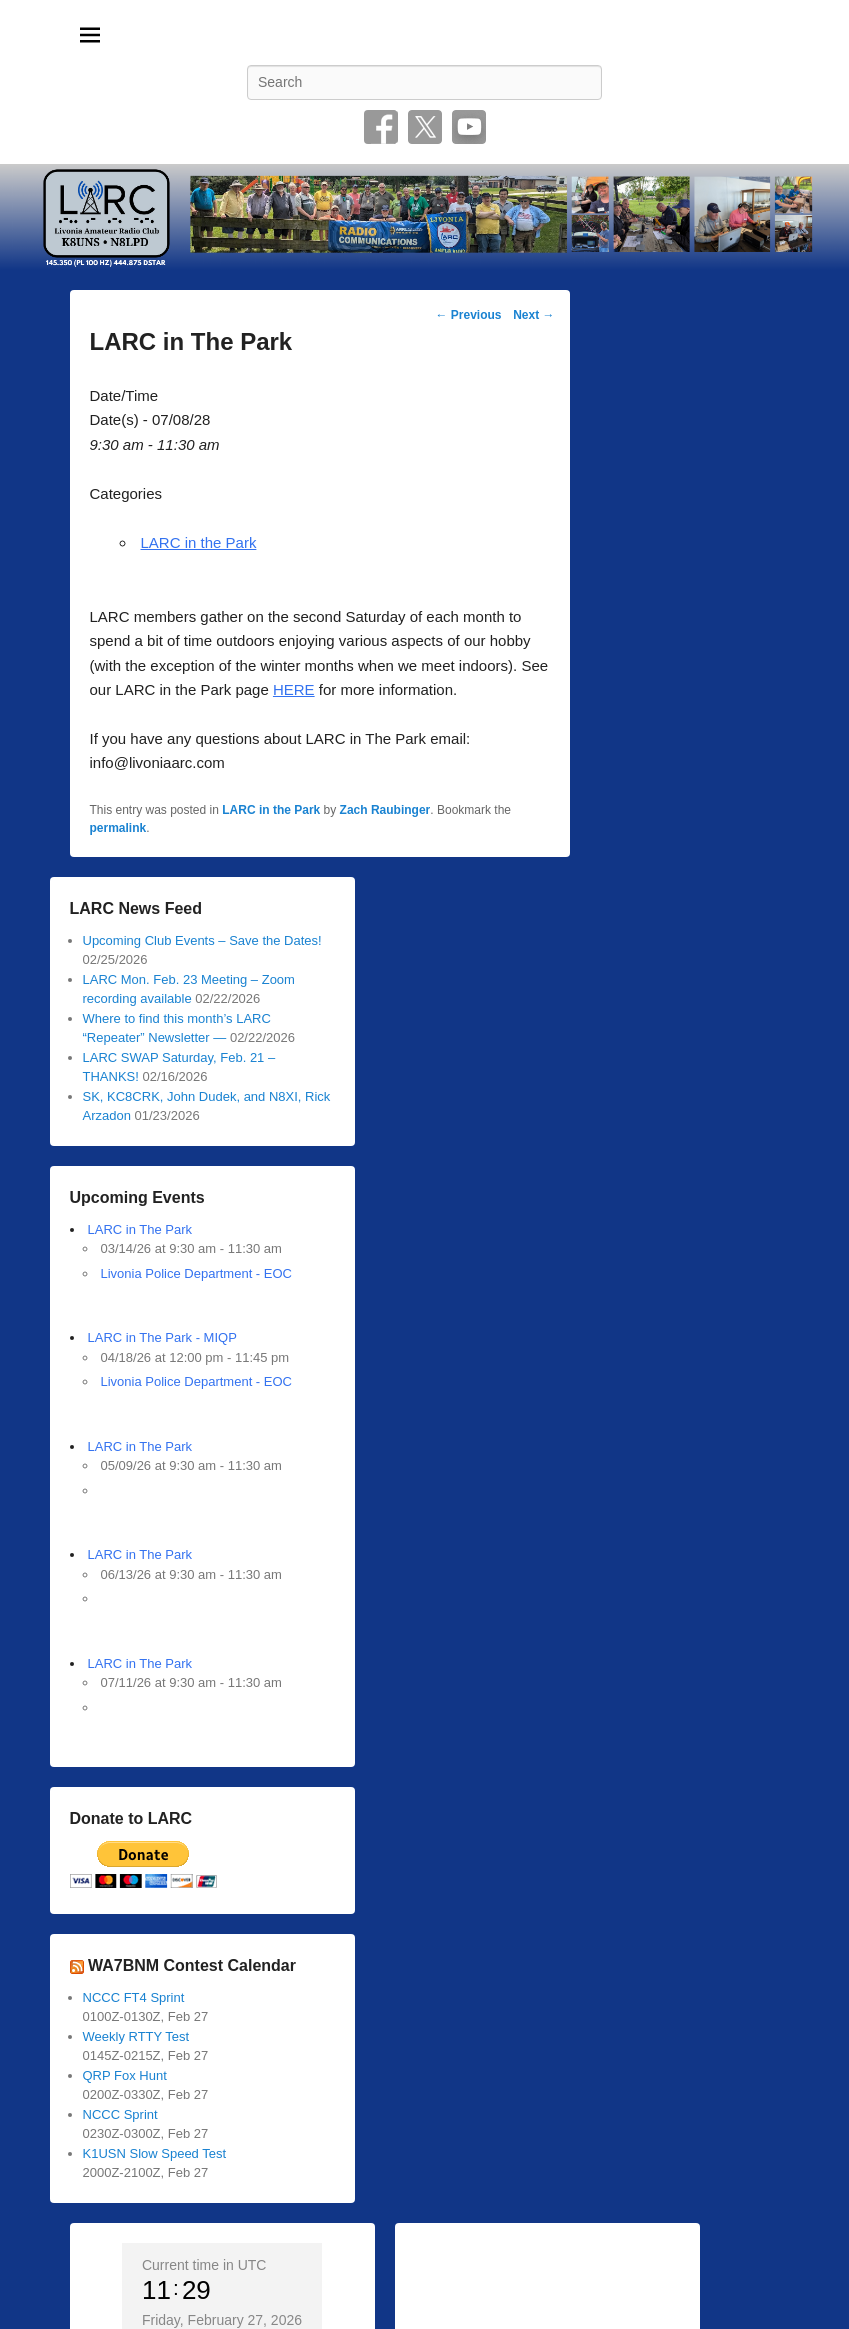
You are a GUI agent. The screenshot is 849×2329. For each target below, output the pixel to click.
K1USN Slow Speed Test (155, 2153)
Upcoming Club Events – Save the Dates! (202, 940)
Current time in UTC (204, 2265)
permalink (118, 828)
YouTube (469, 127)
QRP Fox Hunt (125, 2075)
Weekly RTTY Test (136, 2036)
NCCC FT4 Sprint (134, 1997)
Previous (468, 315)
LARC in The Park (140, 1229)
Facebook (381, 127)
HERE (294, 689)
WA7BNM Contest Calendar (192, 1965)
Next (533, 315)
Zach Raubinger (385, 810)
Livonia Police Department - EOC (196, 1273)
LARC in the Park (199, 542)
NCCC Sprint (120, 2114)
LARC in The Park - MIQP (162, 1337)
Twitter (425, 127)
